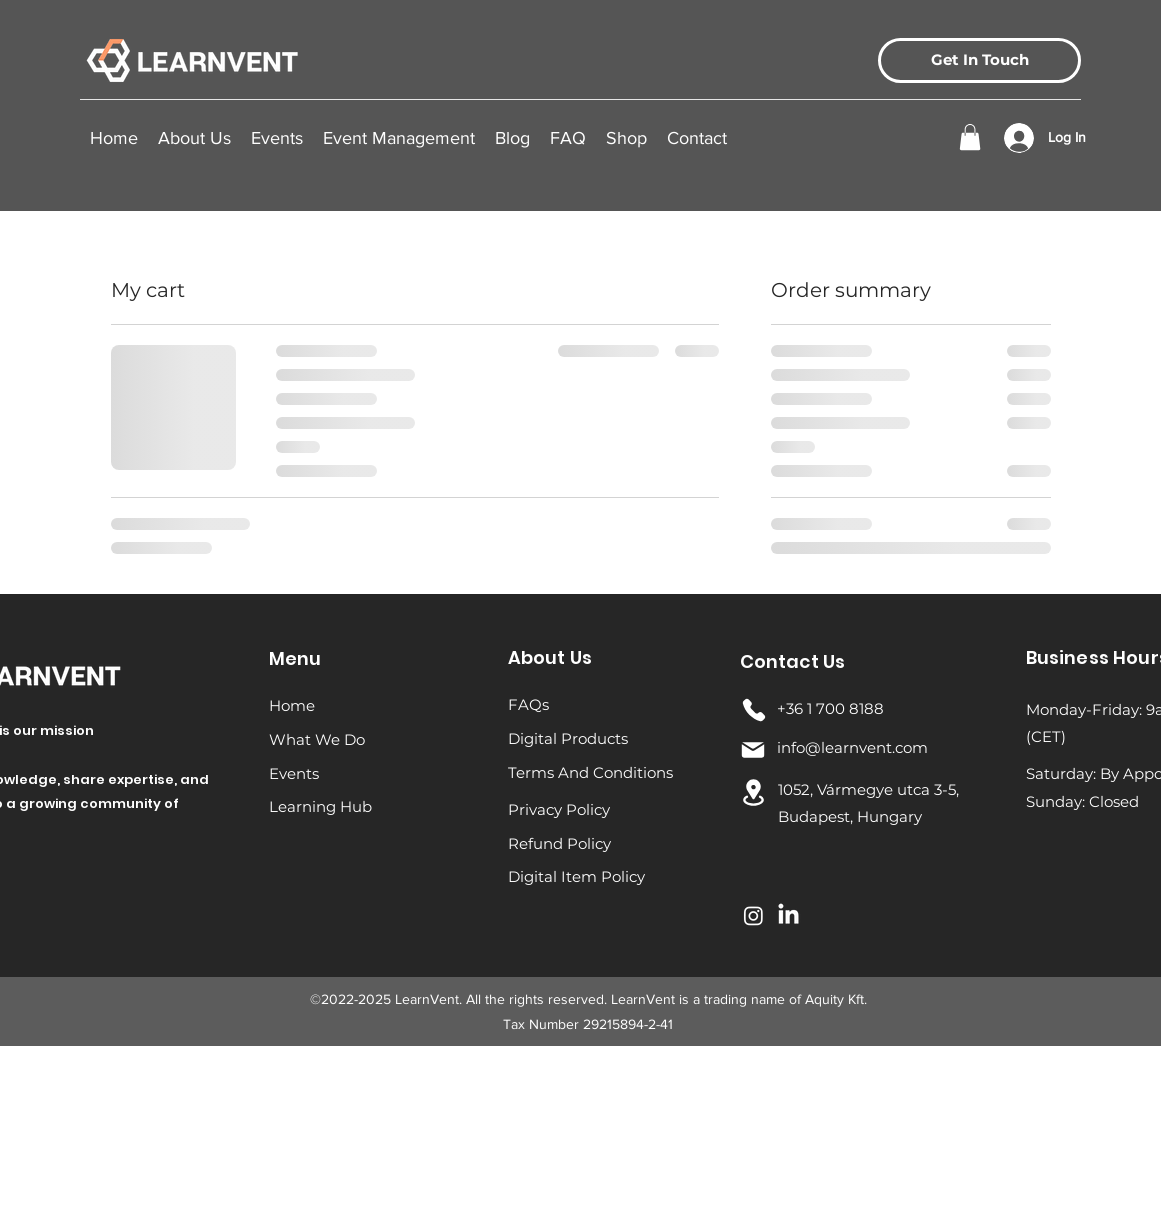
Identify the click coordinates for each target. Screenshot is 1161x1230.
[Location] (754, 792)
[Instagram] (753, 915)
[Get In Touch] (979, 60)
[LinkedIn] (788, 915)
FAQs (528, 704)
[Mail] (753, 750)
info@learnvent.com (852, 747)
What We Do (317, 739)
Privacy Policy (559, 809)
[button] (277, 138)
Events (294, 773)
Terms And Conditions (590, 772)
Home (292, 705)
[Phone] (754, 710)
